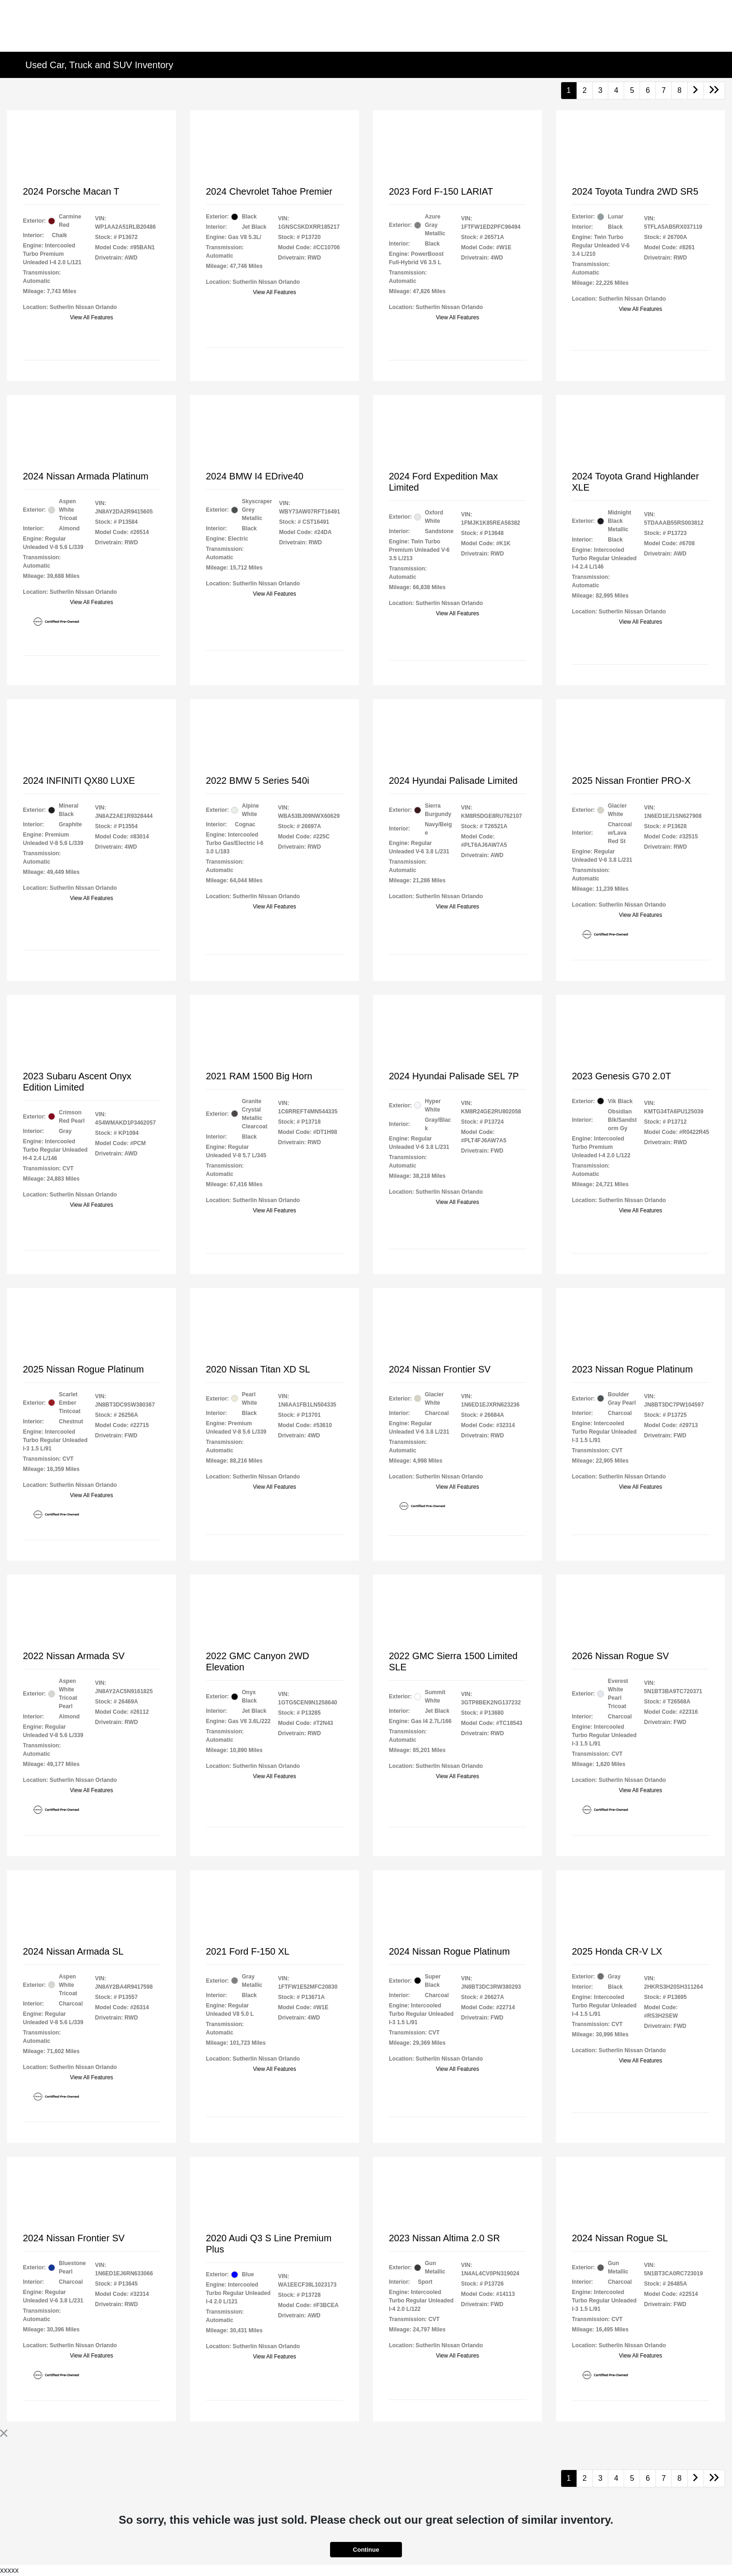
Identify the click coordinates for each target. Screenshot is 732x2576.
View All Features (91, 317)
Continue (366, 2549)
